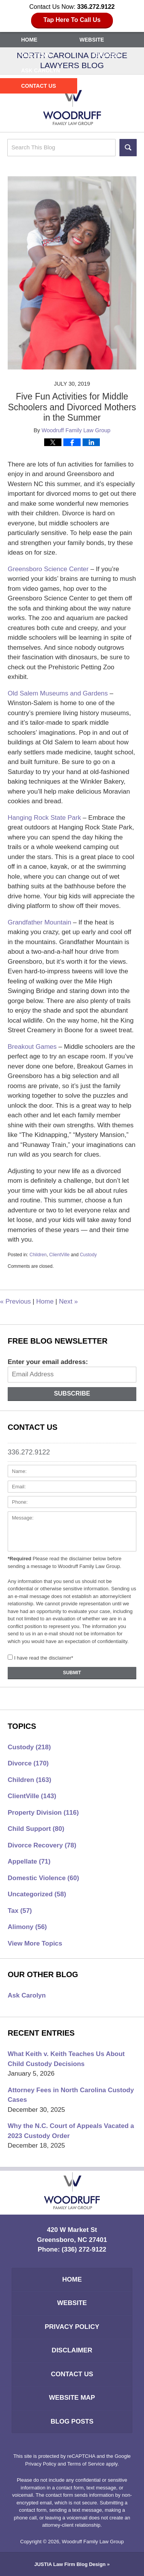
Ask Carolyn (40, 70)
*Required (19, 1558)
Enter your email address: (48, 1362)
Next (68, 1301)
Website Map (72, 2397)
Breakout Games (32, 1046)
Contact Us (38, 86)
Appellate (29, 1861)
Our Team (35, 55)
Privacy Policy (72, 2326)
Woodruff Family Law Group (93, 2541)
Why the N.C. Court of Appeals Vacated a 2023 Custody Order (71, 2131)
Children (38, 1254)
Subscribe (72, 1393)
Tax (20, 1910)
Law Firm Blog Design (70, 2564)
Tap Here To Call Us (72, 20)
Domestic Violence (43, 1878)
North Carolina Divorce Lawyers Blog (72, 106)
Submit (72, 1672)
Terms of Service (85, 2464)
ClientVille (59, 1254)
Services (105, 55)
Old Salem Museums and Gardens (58, 693)
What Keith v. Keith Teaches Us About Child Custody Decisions (66, 2059)
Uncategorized (37, 1894)
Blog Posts (72, 2421)
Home (29, 40)
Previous (15, 1301)
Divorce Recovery (42, 1845)
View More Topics (35, 1943)
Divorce (28, 1763)
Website (91, 40)
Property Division (43, 1812)
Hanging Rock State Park (44, 817)
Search (128, 147)
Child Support (36, 1828)
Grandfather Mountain (39, 922)
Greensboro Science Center (48, 569)
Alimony (27, 1927)
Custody (88, 1254)
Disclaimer (72, 2350)
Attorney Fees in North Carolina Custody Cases (71, 2095)
